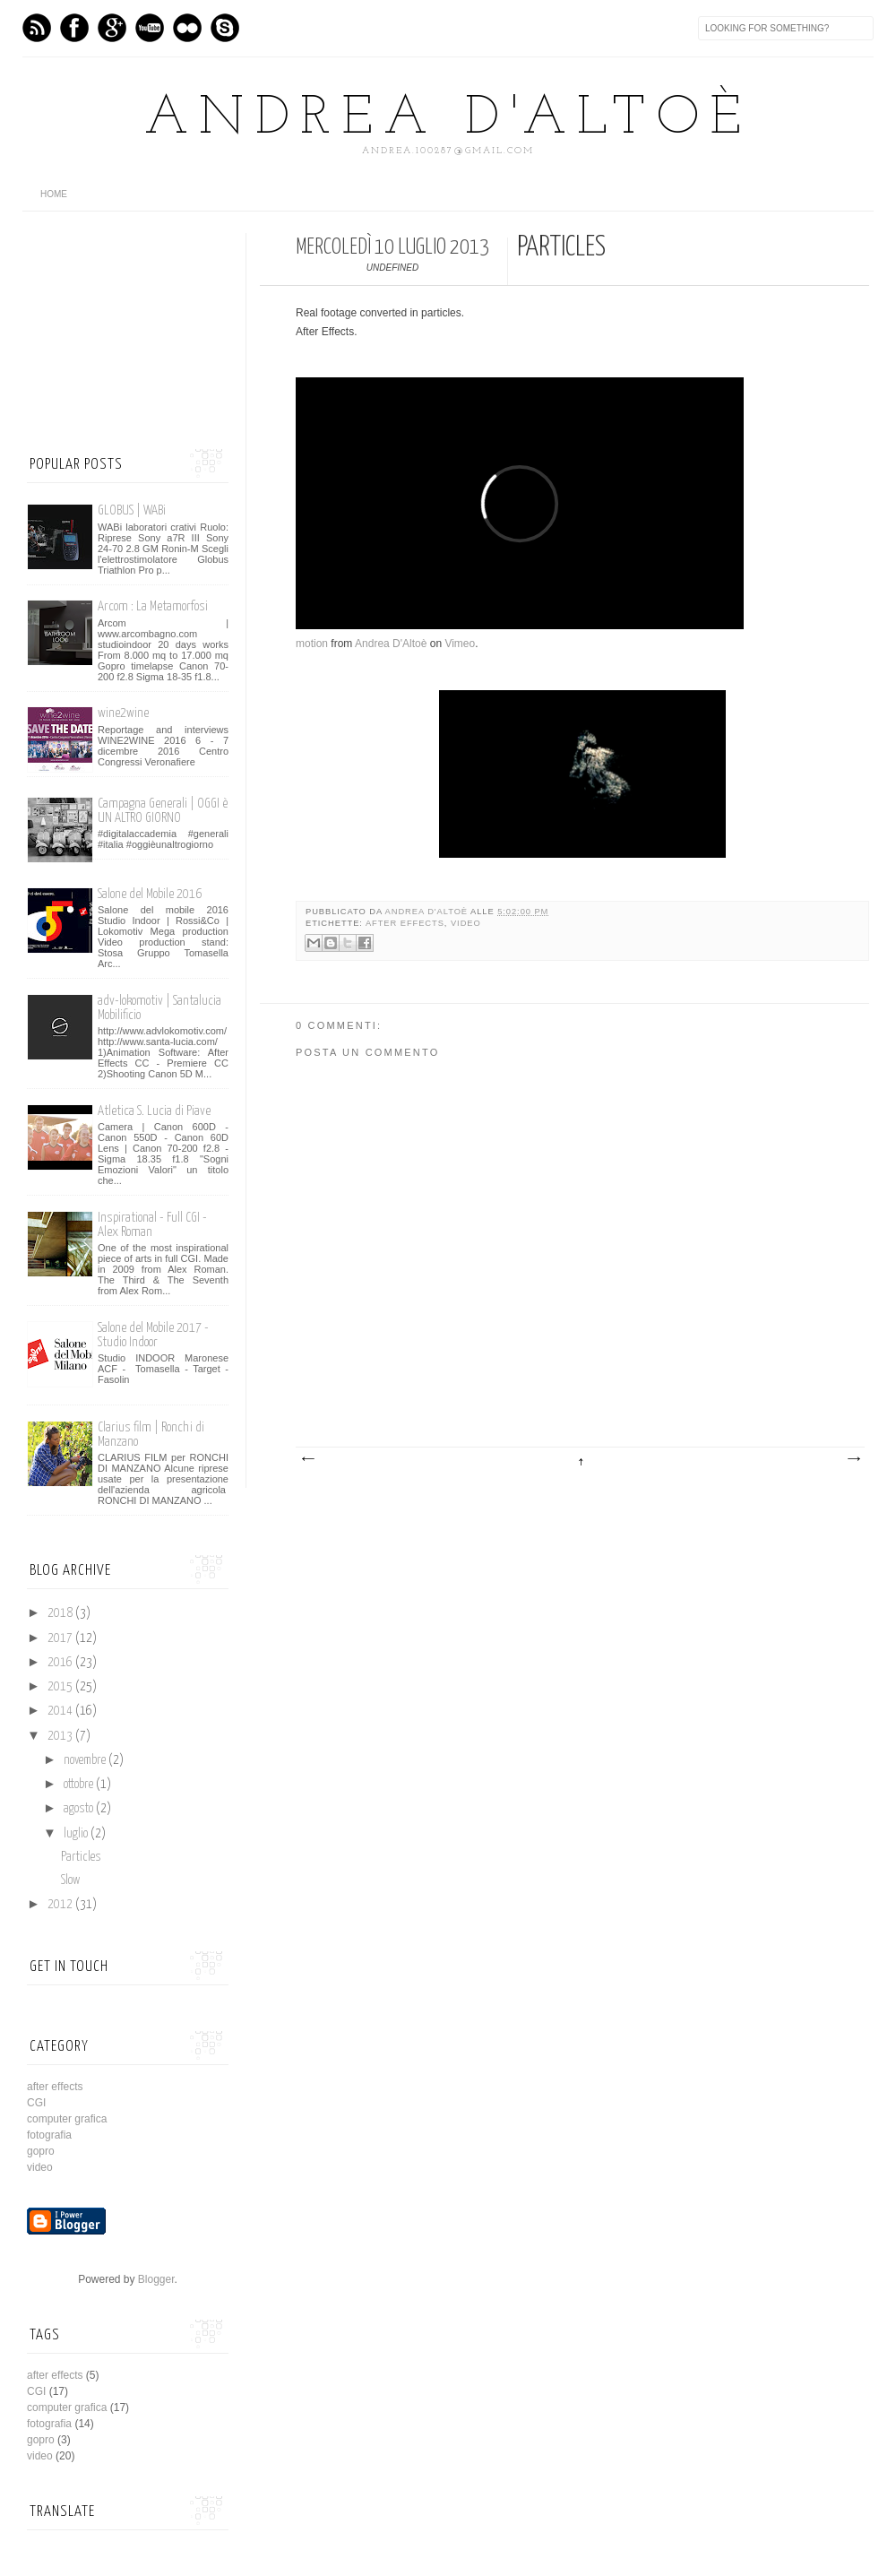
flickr (187, 27)
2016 (61, 1662)
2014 (61, 1711)
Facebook (74, 27)
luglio (77, 1834)
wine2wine (123, 713)
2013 (61, 1736)
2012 (61, 1904)
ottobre (80, 1784)
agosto (80, 1808)
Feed (36, 27)
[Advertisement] (116, 322)
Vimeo (149, 27)
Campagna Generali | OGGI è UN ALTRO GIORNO (163, 811)
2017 (61, 1638)
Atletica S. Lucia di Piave (154, 1111)
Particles (81, 1857)
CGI (36, 2102)
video (466, 923)
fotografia (49, 2135)
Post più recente (307, 1459)
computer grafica (67, 2119)
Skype (225, 27)
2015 (61, 1687)
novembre (86, 1760)
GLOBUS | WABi (132, 510)
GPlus (112, 27)
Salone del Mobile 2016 (150, 894)
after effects (405, 923)
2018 (61, 1613)
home (53, 194)
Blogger (156, 2279)
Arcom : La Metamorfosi (153, 606)
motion (312, 643)
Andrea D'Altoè (448, 119)
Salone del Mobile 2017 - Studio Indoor (153, 1335)
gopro (41, 2151)
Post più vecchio (853, 1459)
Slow (70, 1880)
